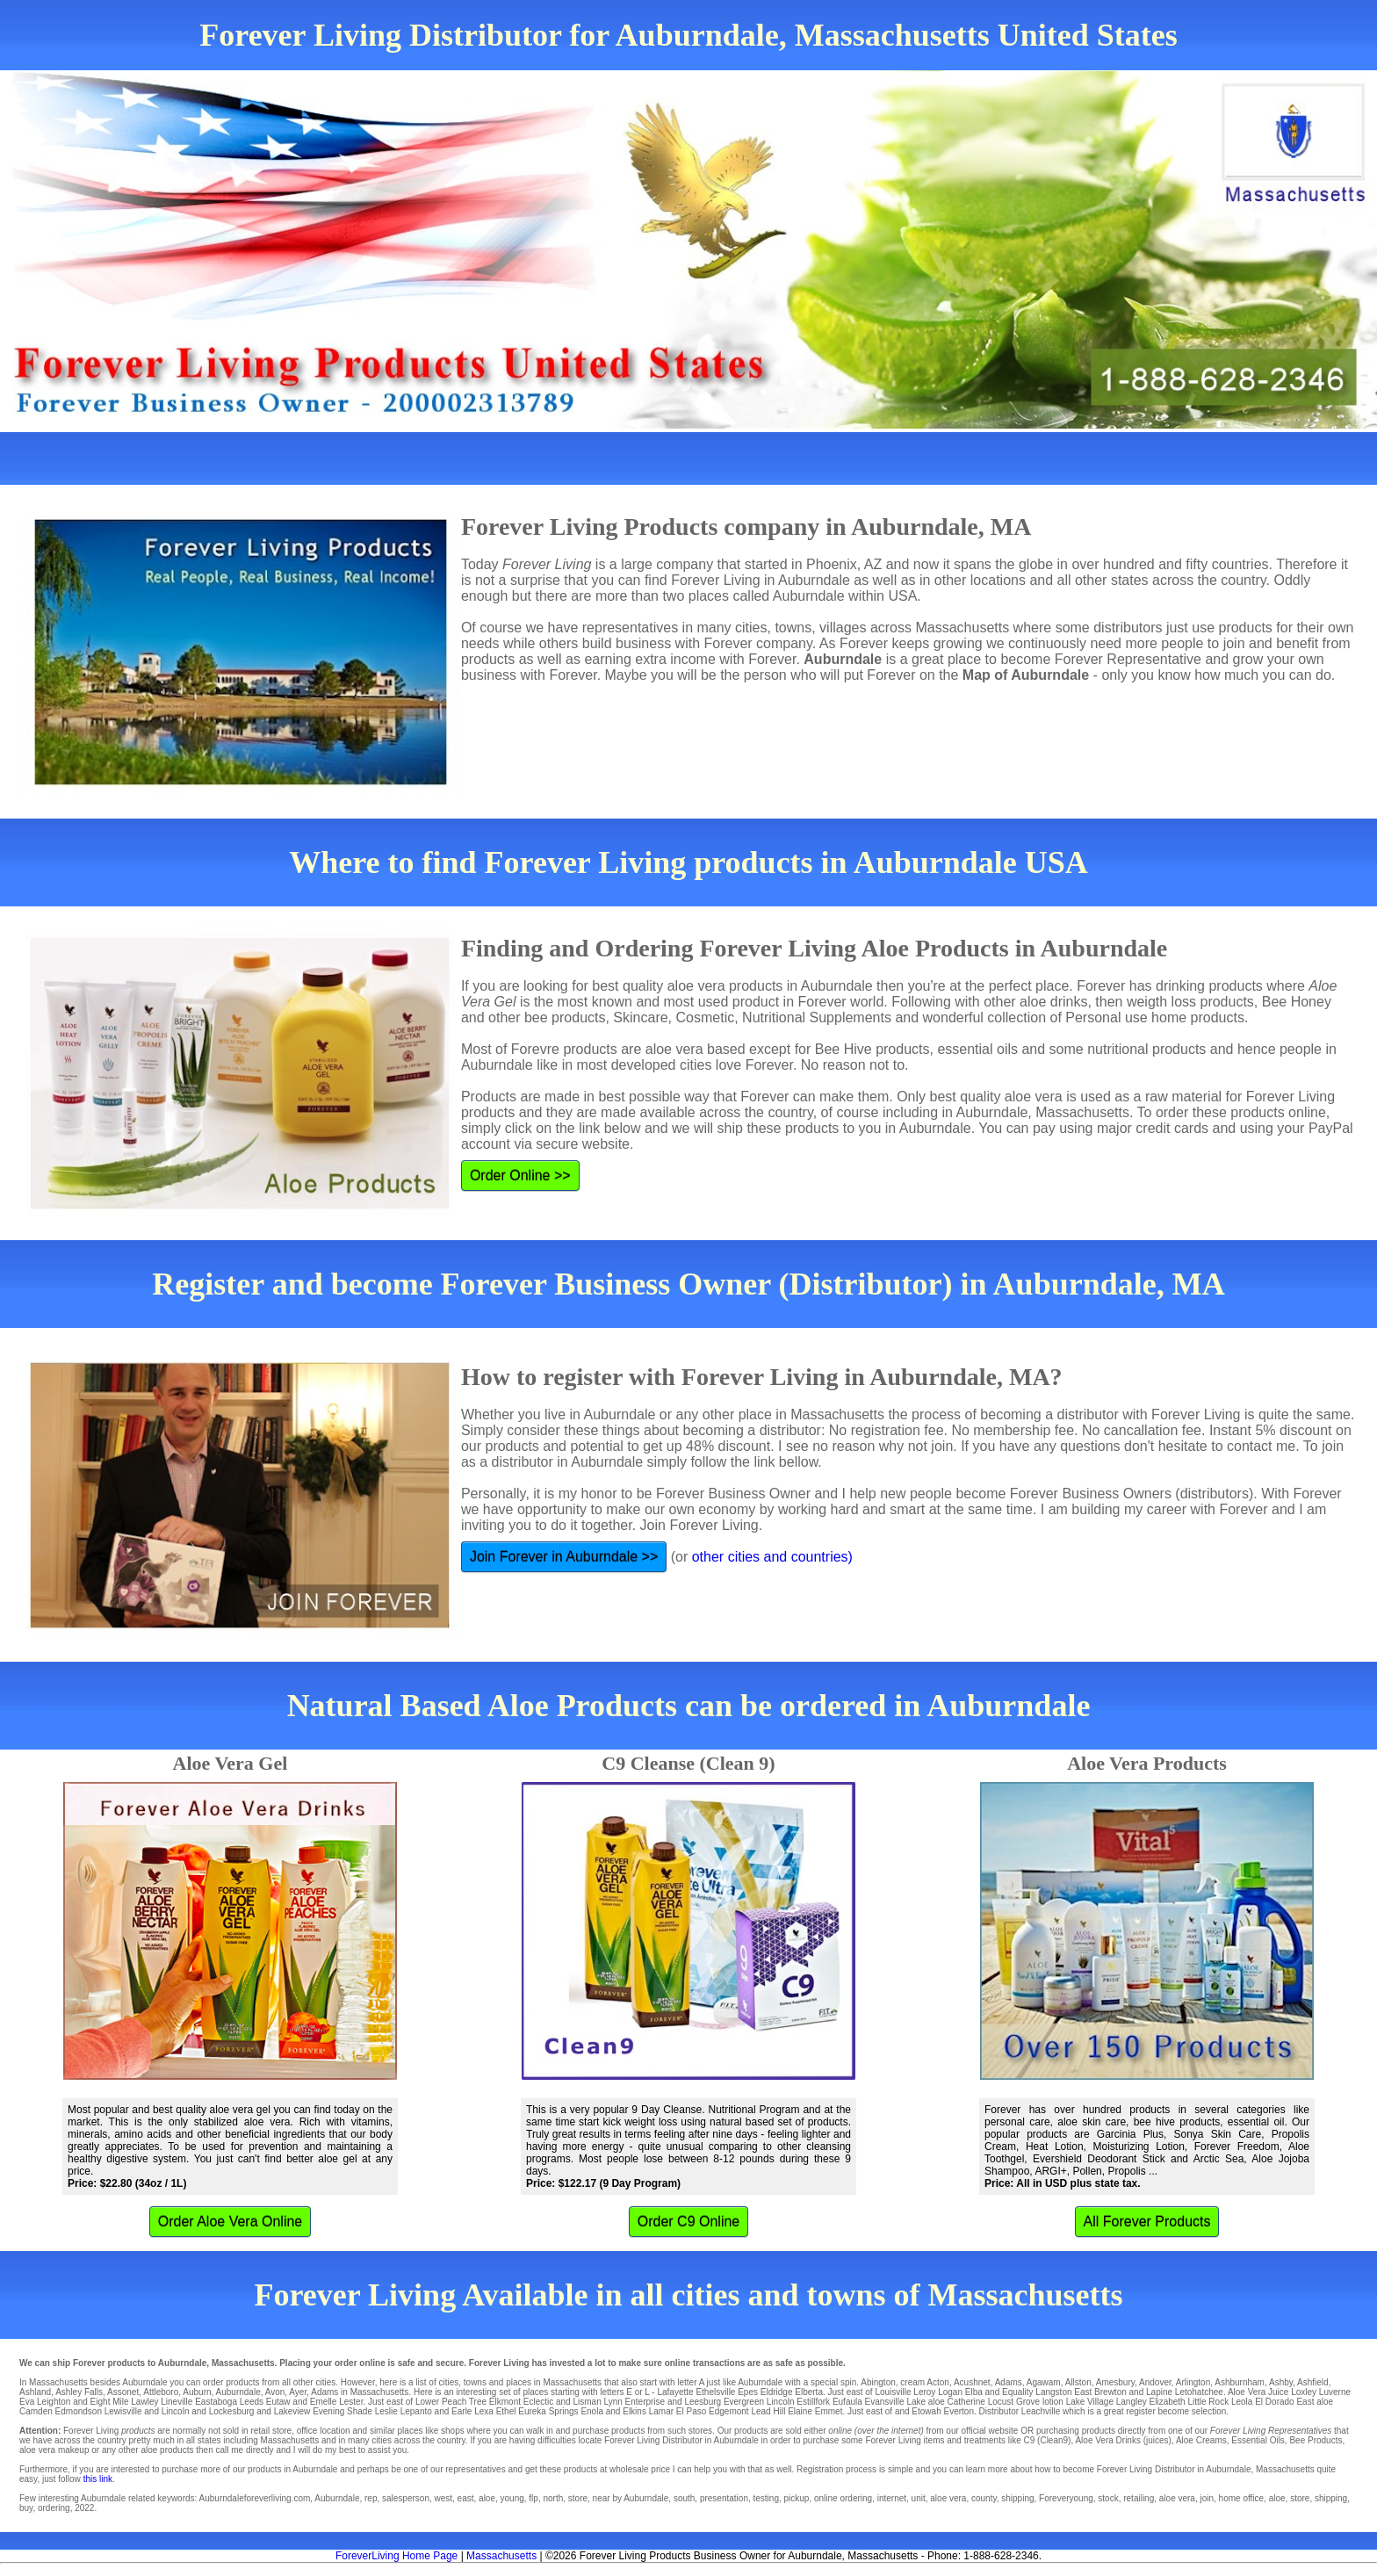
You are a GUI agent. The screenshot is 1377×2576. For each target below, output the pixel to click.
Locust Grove (1014, 2401)
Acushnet (972, 2382)
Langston (1053, 2392)
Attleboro (160, 2392)
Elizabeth (1168, 2401)
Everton (958, 2411)
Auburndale (238, 2392)
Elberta (809, 2392)
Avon (275, 2392)
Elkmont (505, 2401)
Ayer (297, 2392)
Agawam (1044, 2382)
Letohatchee (1199, 2392)
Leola (1241, 2401)
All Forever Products (1147, 2221)
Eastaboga (216, 2401)
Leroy (924, 2392)
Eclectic (538, 2401)
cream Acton (924, 2382)
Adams (1008, 2382)
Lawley (144, 2401)
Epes (748, 2392)
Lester (351, 2401)
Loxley (1303, 2392)
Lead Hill (768, 2411)
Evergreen (744, 2401)
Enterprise (645, 2401)
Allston (1078, 2382)
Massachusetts (501, 2556)
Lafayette (675, 2392)
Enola (591, 2411)
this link (97, 2479)
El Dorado (1274, 2401)
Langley (1131, 2401)
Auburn (197, 2392)
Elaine (800, 2411)
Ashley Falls (79, 2392)
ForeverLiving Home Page (396, 2556)
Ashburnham (1240, 2382)
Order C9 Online (689, 2221)
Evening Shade (342, 2411)
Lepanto (416, 2411)
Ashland (35, 2392)
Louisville (893, 2392)
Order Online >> (520, 1175)
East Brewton (1100, 2392)
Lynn (612, 2401)
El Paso (691, 2411)
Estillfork (813, 2401)
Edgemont (729, 2411)
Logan (950, 2392)
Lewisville (123, 2411)
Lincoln (781, 2401)
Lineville (176, 2401)
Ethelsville (715, 2392)
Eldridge (777, 2392)
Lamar (661, 2411)
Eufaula (847, 2401)
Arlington (1193, 2382)
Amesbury (1115, 2382)
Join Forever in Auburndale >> (564, 1556)
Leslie (386, 2411)
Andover (1155, 2382)
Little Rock (1208, 2401)
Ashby (1281, 2382)
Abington (878, 2382)
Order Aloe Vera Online (230, 2221)
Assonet (123, 2392)
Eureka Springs (548, 2411)
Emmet (829, 2411)
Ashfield (1313, 2382)
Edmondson (78, 2411)
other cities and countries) (772, 1556)
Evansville (885, 2401)
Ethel (506, 2411)
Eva (26, 2401)
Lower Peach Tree (451, 2401)
